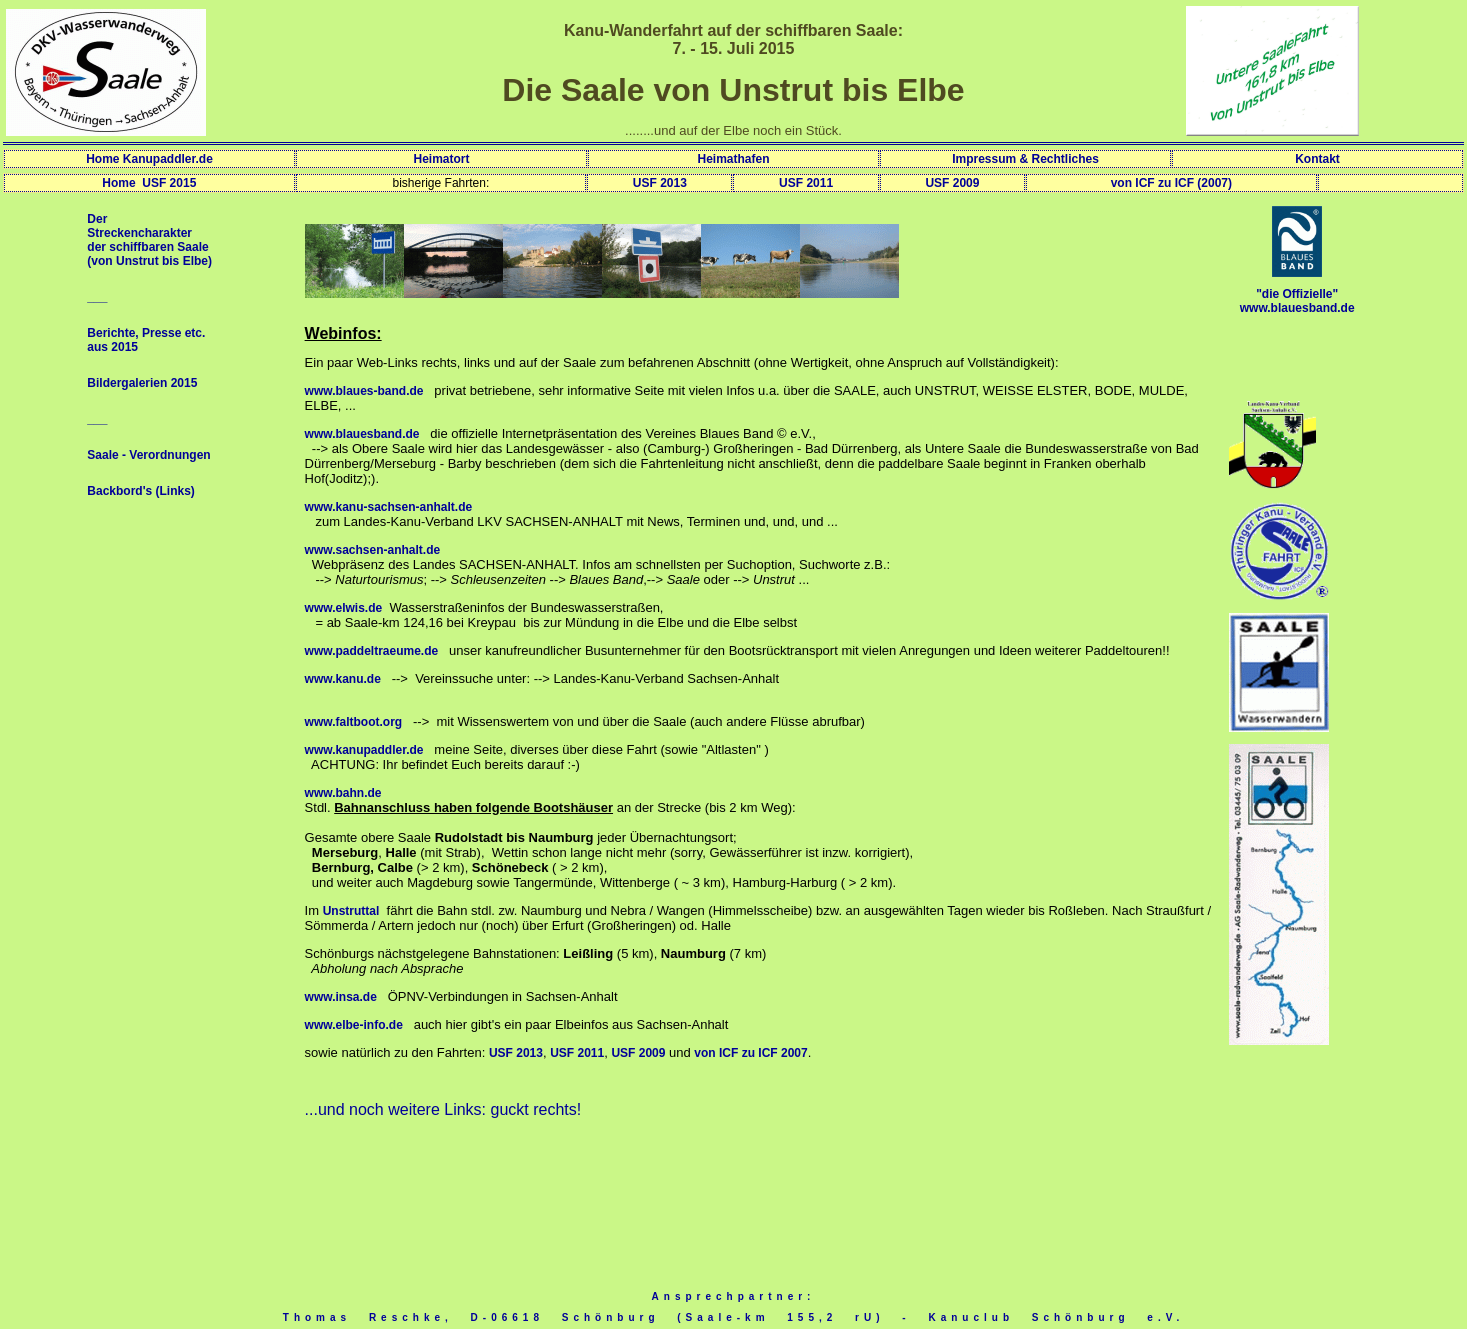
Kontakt (1317, 159)
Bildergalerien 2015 (142, 383)
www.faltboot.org (354, 722)
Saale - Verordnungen (148, 455)
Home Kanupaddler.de (149, 159)
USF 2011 (806, 183)
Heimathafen (733, 159)
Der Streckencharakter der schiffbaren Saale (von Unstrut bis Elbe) (149, 240)
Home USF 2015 (149, 183)
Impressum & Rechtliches (1025, 159)
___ (97, 297)
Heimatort (441, 159)
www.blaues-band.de (364, 391)
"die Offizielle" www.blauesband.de (1297, 301)
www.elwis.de (344, 608)
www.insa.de (341, 997)
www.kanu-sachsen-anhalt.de (389, 507)
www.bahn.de (343, 793)
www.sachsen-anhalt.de (373, 550)
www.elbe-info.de (354, 1025)
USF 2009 (952, 183)
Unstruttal (351, 911)
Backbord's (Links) (141, 491)
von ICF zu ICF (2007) (1171, 183)
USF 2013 (660, 183)
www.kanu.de (343, 679)
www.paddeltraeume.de (372, 651)
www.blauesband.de (362, 434)
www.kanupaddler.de (364, 750)
